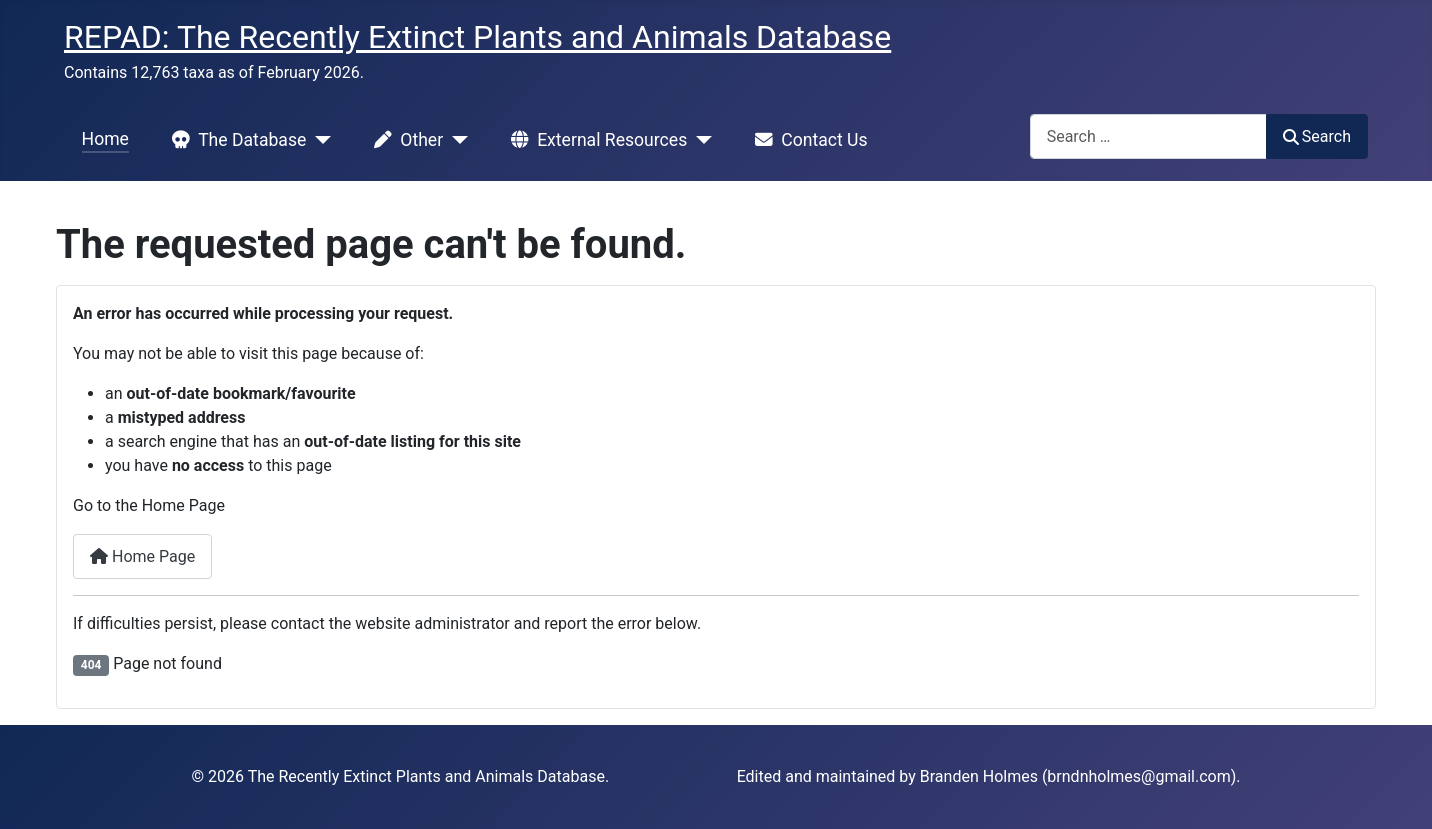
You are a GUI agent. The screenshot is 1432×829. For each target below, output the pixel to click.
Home (105, 139)
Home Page (142, 556)
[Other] (455, 140)
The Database (235, 140)
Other (404, 140)
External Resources (595, 140)
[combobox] (1148, 136)
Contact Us (807, 140)
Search (1317, 136)
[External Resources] (699, 140)
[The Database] (318, 140)
